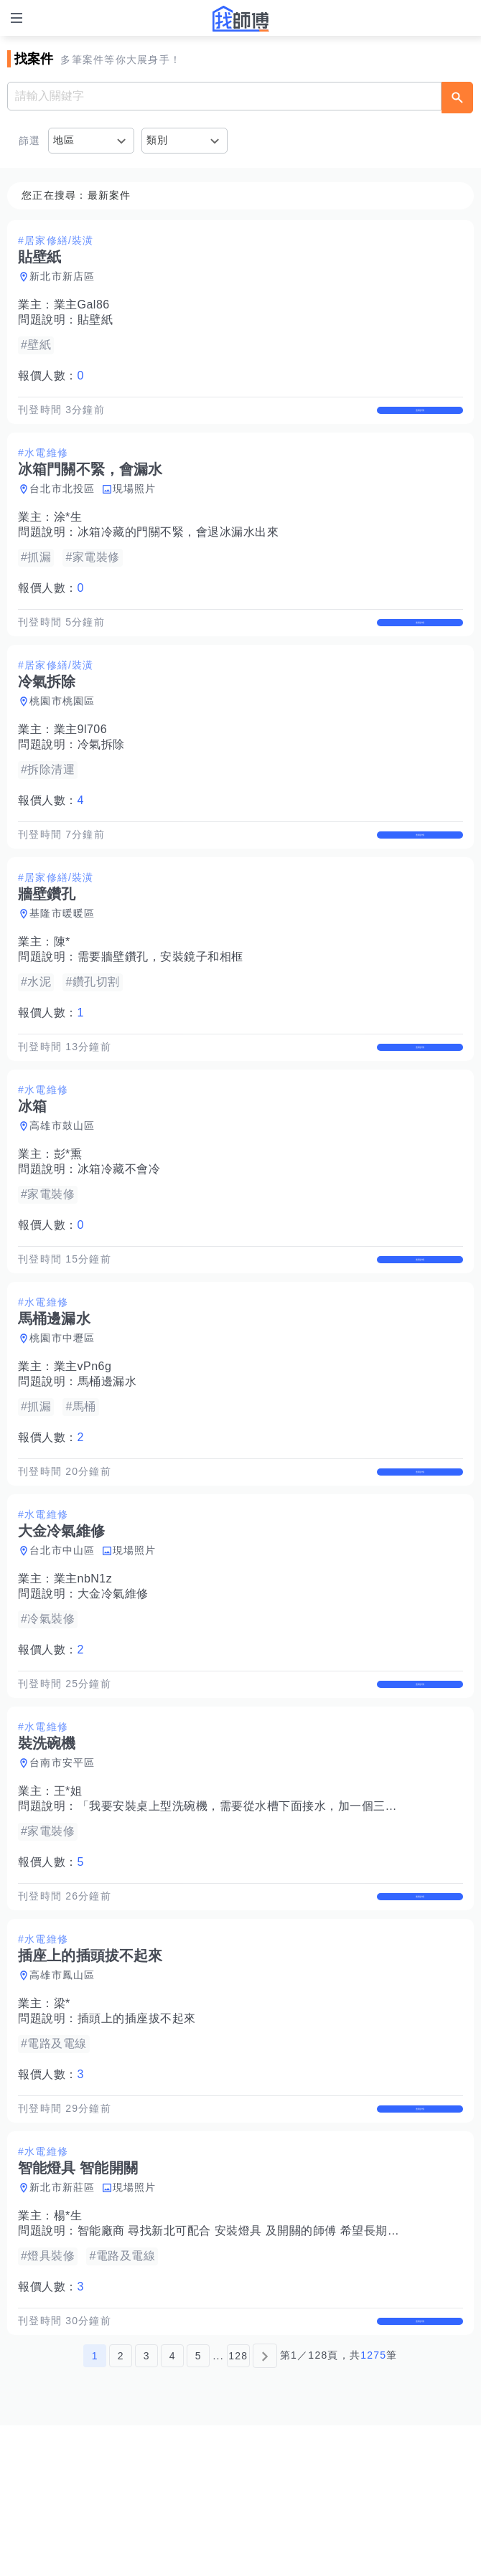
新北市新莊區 (62, 2323)
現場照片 (135, 503)
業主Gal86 (82, 304)
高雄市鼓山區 (62, 1186)
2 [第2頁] (121, 2506)
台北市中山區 (62, 1640)
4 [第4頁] (172, 2506)
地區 (64, 140)
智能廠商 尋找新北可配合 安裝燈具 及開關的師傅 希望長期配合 (244, 2366)
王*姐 (68, 1896)
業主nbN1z (83, 1669)
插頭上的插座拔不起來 (137, 2139)
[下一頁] (265, 2506)
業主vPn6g (83, 1441)
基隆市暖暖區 (62, 958)
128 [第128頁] (238, 2506)
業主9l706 (81, 759)
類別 (157, 140)
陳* (62, 987)
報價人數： (51, 375)
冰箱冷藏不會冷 (119, 1229)
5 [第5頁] (198, 2506)
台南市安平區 (62, 1868)
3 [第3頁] (147, 2506)
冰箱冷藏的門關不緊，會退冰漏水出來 (178, 547)
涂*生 (68, 532)
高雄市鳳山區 (62, 2095)
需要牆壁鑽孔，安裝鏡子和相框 (160, 1002)
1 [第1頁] (95, 2506)
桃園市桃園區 (62, 731)
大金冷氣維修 (113, 1684)
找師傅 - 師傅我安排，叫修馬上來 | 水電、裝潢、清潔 (240, 19)
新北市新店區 (62, 276)
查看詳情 (420, 417)
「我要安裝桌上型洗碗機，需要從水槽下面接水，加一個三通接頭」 (255, 1911)
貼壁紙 (95, 319)
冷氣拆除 (101, 774)
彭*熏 (68, 1214)
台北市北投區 (62, 503)
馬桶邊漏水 (107, 1456)
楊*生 (68, 2351)
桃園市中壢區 (62, 1413)
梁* (62, 2124)
